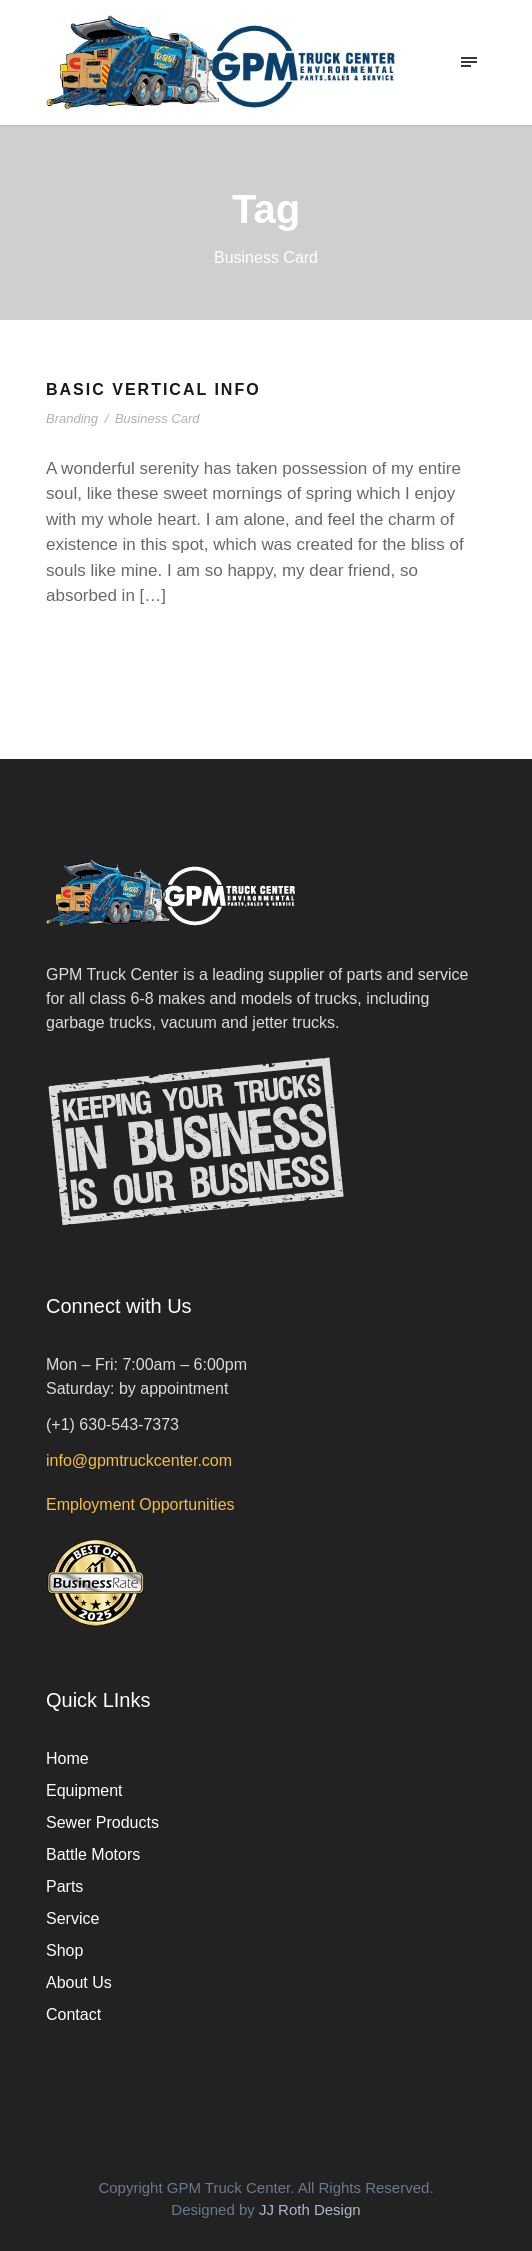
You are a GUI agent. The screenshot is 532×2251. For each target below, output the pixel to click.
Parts (64, 1886)
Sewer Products (102, 1822)
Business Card (157, 418)
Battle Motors (93, 1854)
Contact (73, 2014)
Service (72, 1918)
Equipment (84, 1790)
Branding (72, 418)
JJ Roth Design (310, 2209)
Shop (64, 1950)
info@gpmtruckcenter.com (139, 1460)
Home (67, 1758)
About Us (79, 1982)
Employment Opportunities (140, 1504)
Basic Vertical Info (153, 389)
